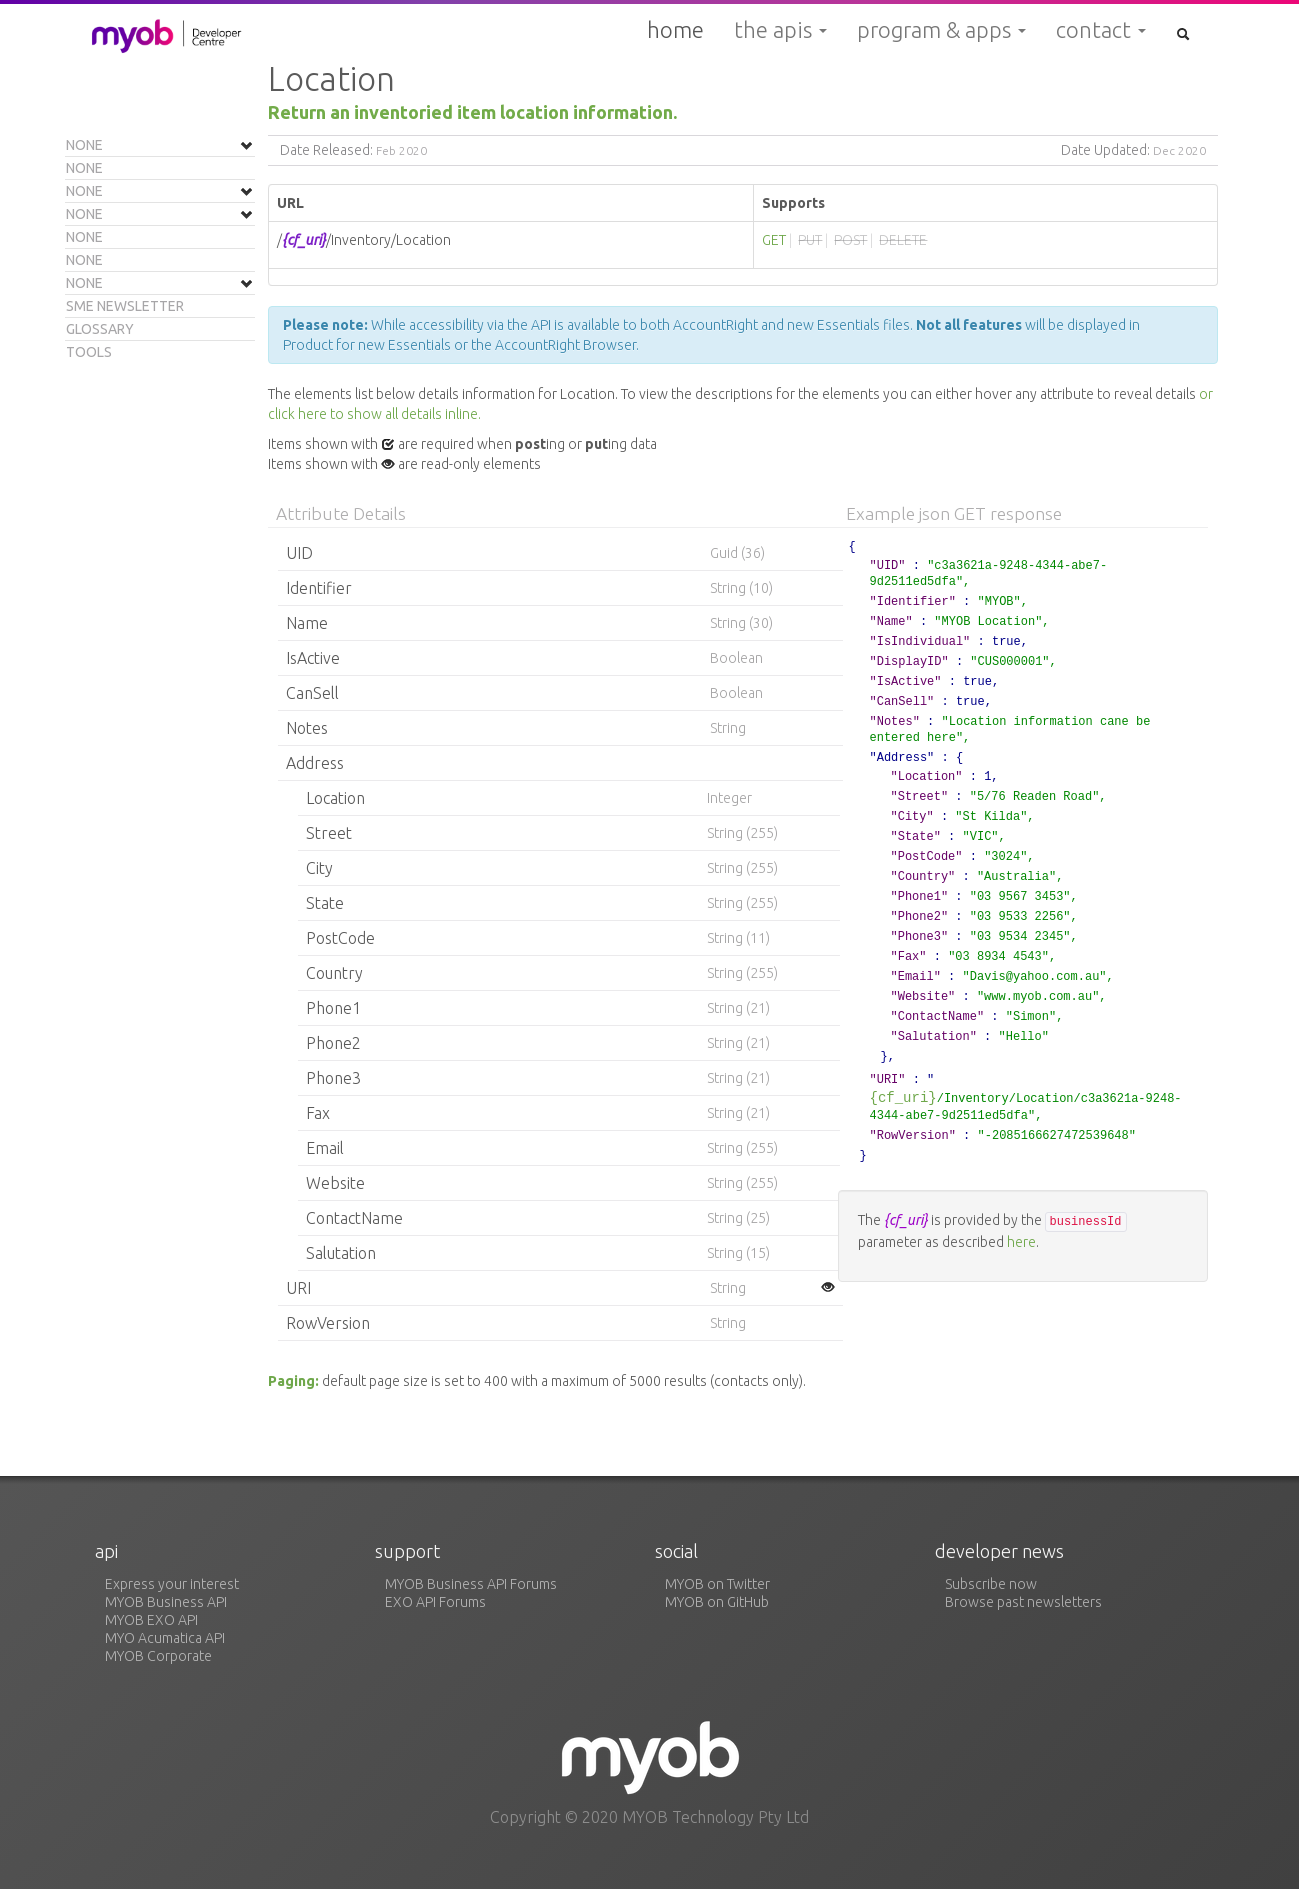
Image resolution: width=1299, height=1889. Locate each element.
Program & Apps (941, 30)
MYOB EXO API (151, 1620)
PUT (810, 240)
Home (675, 29)
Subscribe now (991, 1584)
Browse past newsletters (1023, 1602)
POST (850, 240)
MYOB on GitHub (717, 1602)
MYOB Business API (166, 1602)
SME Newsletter (125, 306)
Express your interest (172, 1584)
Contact (1101, 30)
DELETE (903, 240)
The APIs (780, 30)
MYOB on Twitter (717, 1584)
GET (774, 240)
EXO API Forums (435, 1602)
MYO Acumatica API (165, 1638)
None (84, 145)
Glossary (100, 329)
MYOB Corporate (158, 1656)
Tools (89, 352)
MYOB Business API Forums (471, 1584)
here (1021, 1242)
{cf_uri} (903, 1097)
